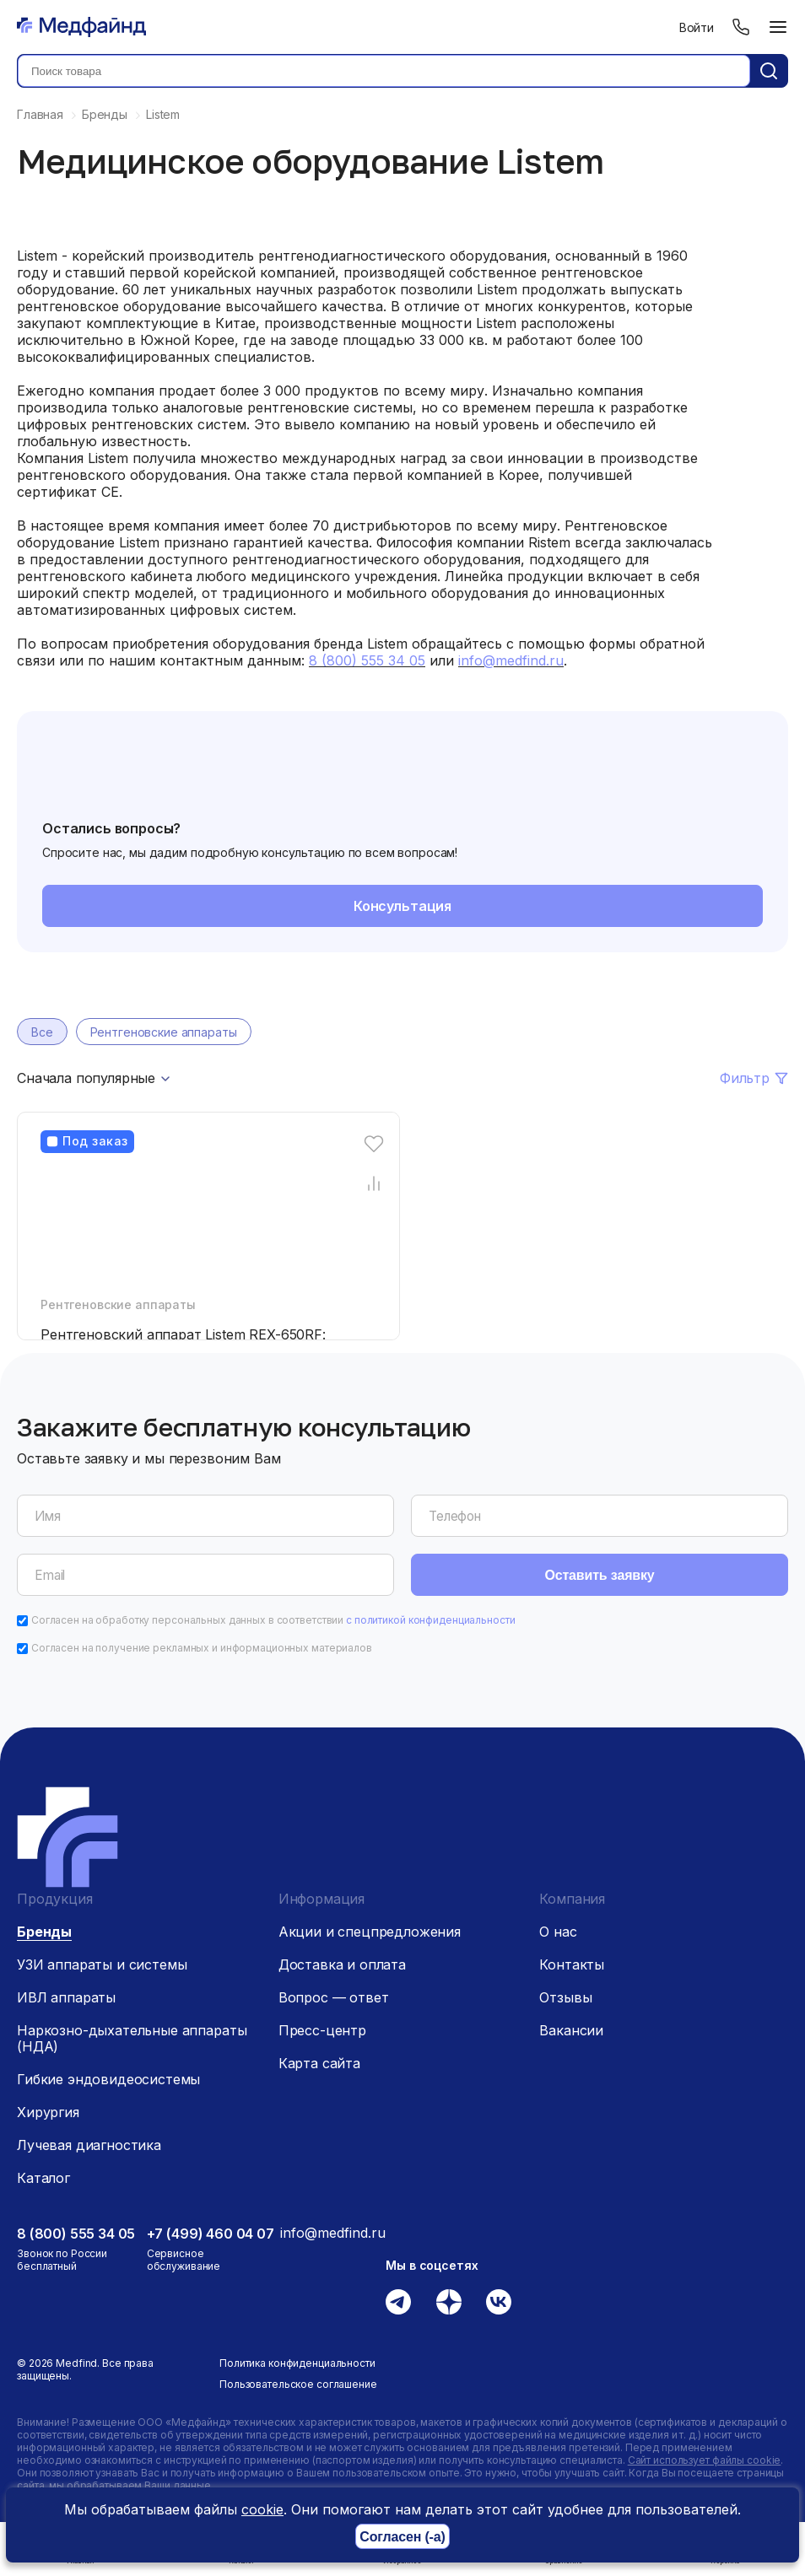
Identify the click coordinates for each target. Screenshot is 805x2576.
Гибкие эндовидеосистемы (108, 2079)
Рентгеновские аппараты (163, 1032)
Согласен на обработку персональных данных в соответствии (273, 1620)
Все (42, 1032)
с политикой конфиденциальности (430, 1620)
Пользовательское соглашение (298, 2384)
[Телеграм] (398, 2302)
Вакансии (571, 2030)
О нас (557, 1931)
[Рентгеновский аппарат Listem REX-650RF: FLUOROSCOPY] (213, 1226)
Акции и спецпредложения (369, 1931)
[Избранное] (374, 1143)
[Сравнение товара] (374, 1183)
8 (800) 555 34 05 (76, 2233)
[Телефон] (741, 27)
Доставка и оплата (342, 1964)
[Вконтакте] (498, 2302)
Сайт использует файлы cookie (704, 2460)
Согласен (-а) (402, 2537)
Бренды (44, 1931)
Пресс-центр (322, 2030)
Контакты (571, 1964)
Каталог (43, 2177)
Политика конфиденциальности (297, 2363)
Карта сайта (319, 2063)
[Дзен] (449, 2302)
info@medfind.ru (333, 2232)
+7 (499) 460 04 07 (210, 2233)
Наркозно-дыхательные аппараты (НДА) (131, 2038)
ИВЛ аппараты (66, 1997)
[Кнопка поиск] (768, 71)
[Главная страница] (81, 27)
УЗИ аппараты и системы (101, 1964)
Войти (696, 27)
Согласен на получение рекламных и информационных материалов (201, 1647)
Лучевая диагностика (89, 2145)
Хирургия (48, 2112)
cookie (262, 2509)
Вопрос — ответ (333, 1997)
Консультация (402, 905)
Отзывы (565, 1997)
